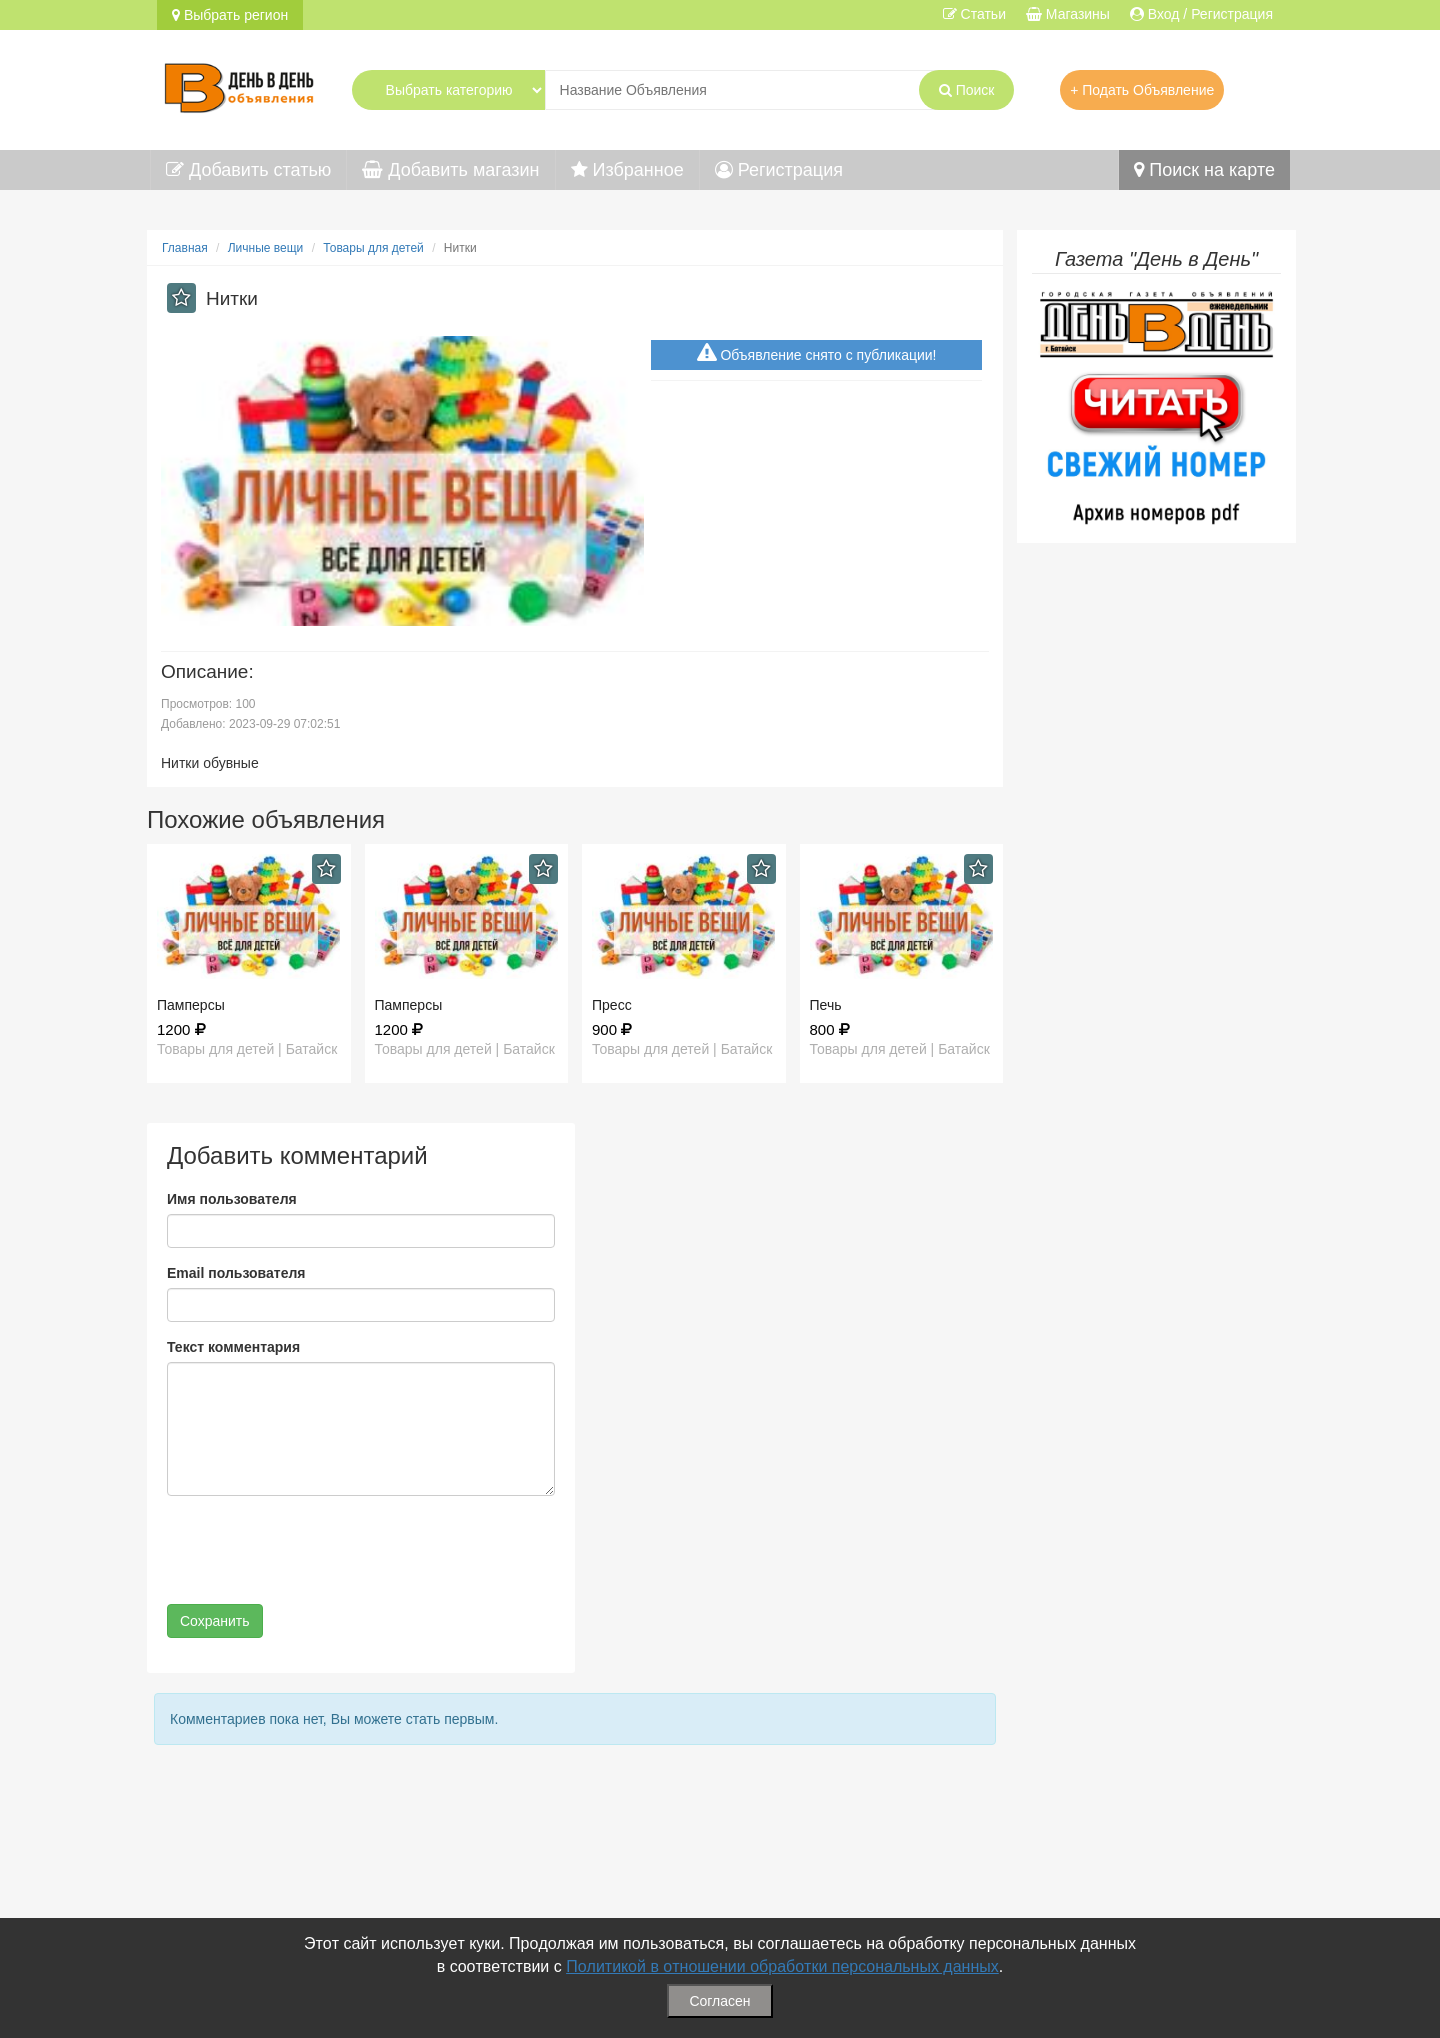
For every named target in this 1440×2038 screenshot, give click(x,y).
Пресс (612, 1005)
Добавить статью (248, 170)
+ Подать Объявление (1142, 90)
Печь (826, 1005)
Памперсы (191, 1005)
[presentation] (319, 1550)
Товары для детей (373, 248)
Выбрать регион (230, 15)
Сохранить (215, 1621)
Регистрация (779, 170)
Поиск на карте (1204, 170)
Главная (185, 248)
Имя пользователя (232, 1199)
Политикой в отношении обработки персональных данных (782, 1966)
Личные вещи (266, 248)
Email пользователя (236, 1273)
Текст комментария (233, 1347)
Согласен (719, 2001)
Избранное (627, 170)
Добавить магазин (450, 170)
